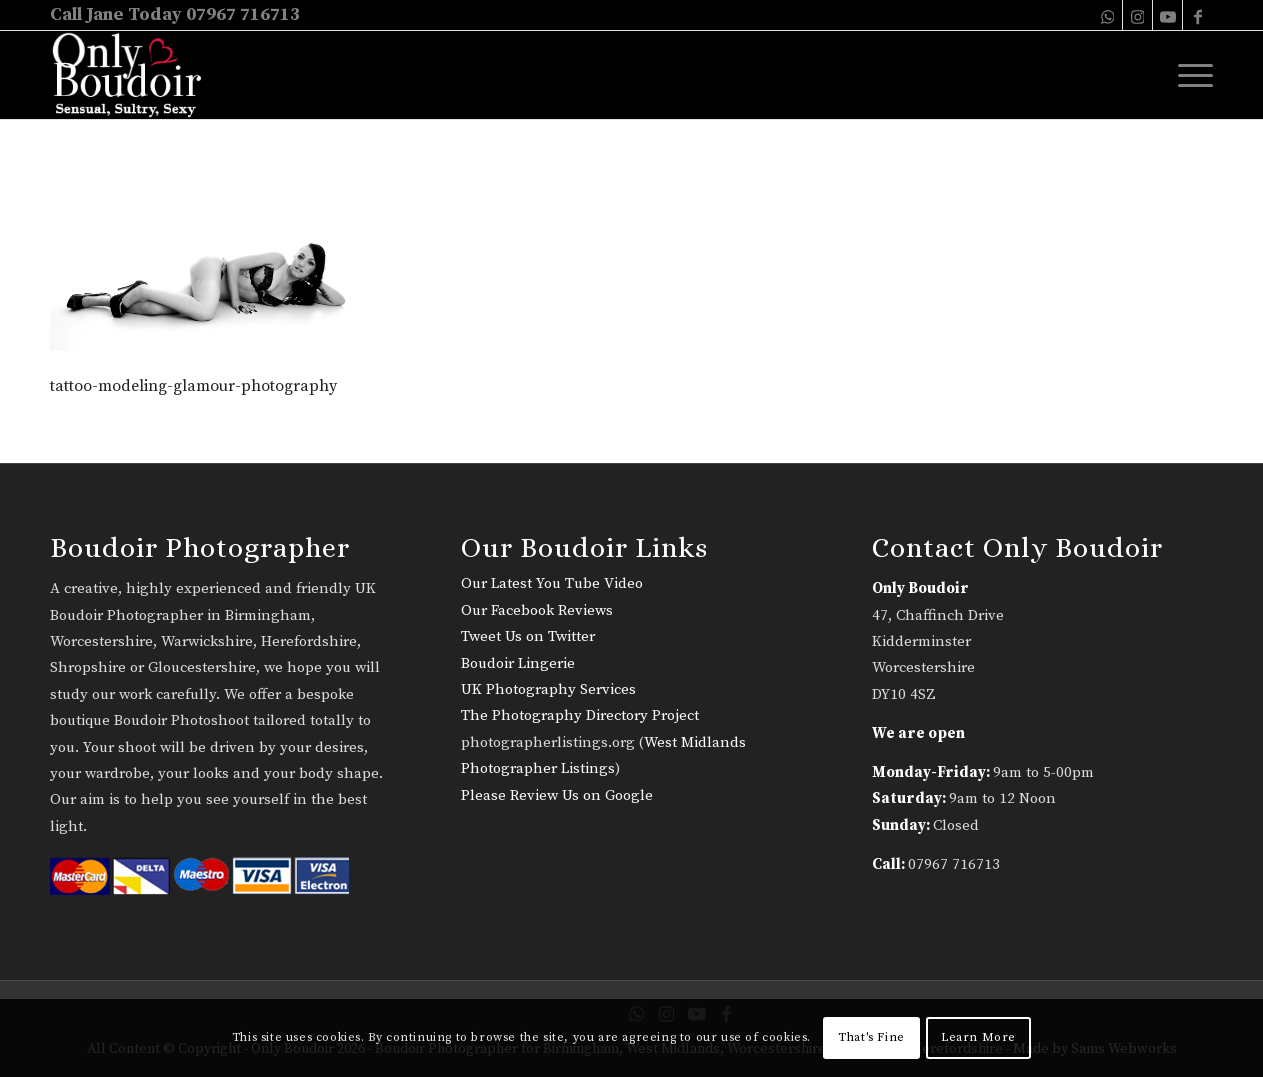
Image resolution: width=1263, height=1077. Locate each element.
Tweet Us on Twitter (528, 636)
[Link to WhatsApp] (1107, 15)
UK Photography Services (548, 689)
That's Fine (871, 1037)
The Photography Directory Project (580, 715)
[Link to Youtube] (1167, 15)
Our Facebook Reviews (537, 610)
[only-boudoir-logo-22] (135, 75)
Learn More (978, 1037)
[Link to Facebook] (1198, 15)
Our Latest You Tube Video (552, 583)
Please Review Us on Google (557, 795)
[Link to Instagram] (1137, 15)
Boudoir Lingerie (518, 663)
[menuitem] (1189, 75)
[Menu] (1189, 75)
